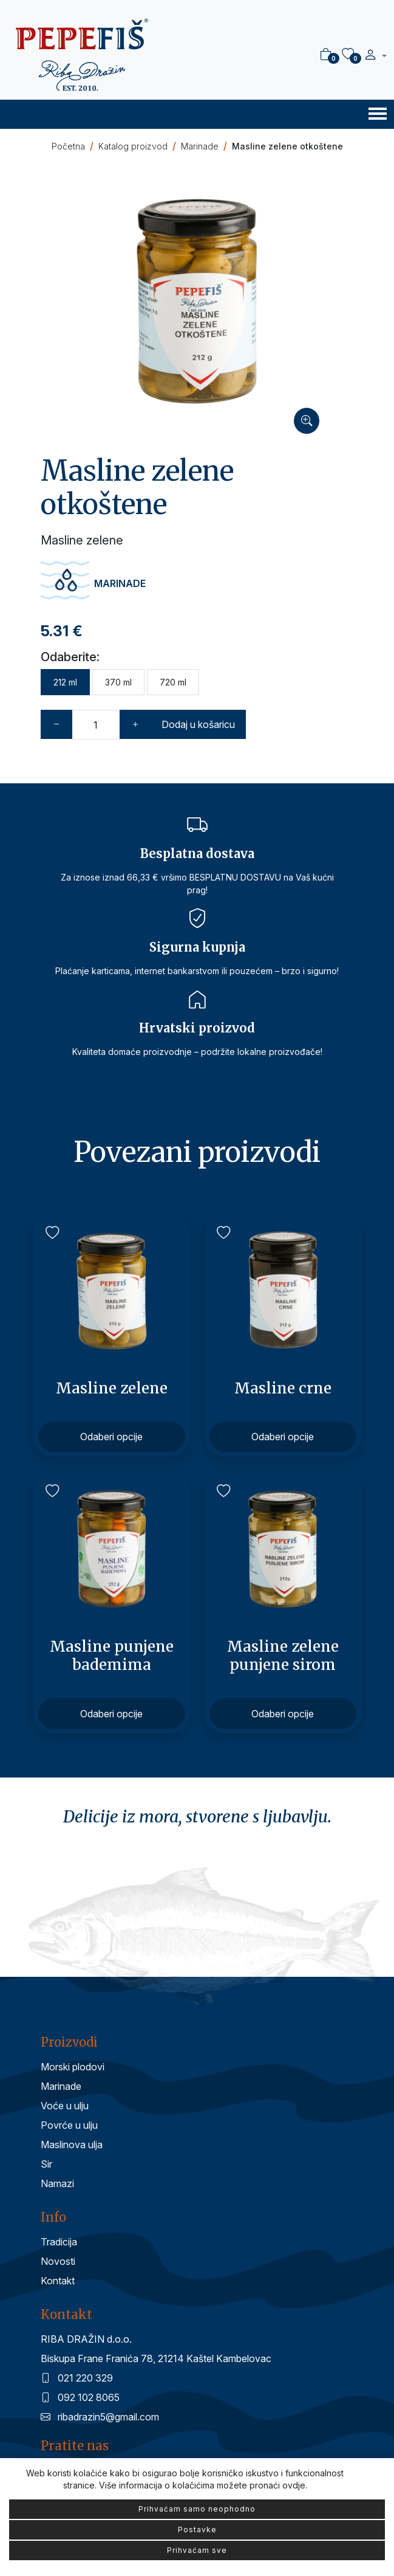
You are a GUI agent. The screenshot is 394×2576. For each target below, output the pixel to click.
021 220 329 (77, 2378)
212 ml (65, 682)
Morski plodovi (72, 2067)
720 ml (173, 682)
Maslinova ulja (72, 2144)
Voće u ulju (65, 2106)
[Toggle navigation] (378, 113)
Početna (68, 146)
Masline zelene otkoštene (287, 146)
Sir (46, 2164)
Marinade (200, 146)
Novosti (58, 2261)
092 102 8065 (80, 2397)
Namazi (57, 2183)
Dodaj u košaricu (198, 724)
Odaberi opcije (111, 1437)
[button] (375, 56)
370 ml (118, 682)
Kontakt (58, 2281)
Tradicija (59, 2242)
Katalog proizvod (133, 146)
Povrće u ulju (69, 2125)
